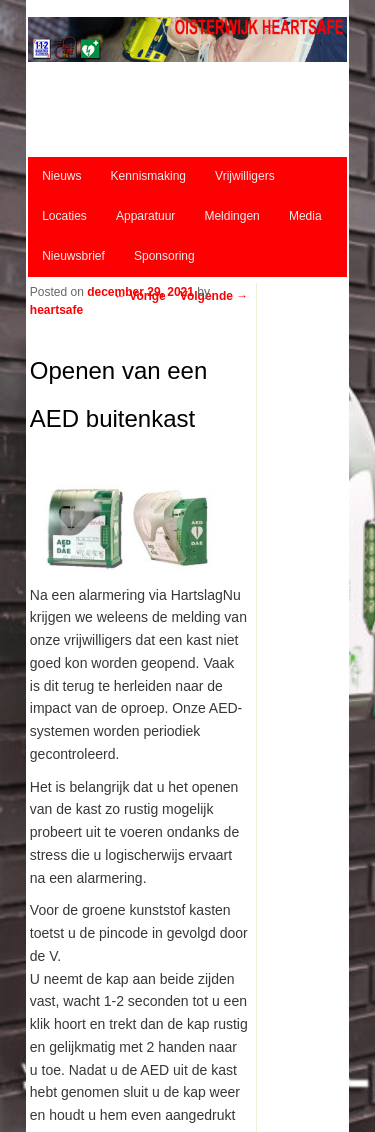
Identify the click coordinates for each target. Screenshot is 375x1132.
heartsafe (56, 310)
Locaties (64, 216)
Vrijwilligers (245, 176)
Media (305, 216)
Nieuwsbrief (73, 256)
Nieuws (61, 176)
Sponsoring (164, 256)
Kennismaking (148, 176)
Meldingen (231, 216)
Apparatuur (145, 216)
